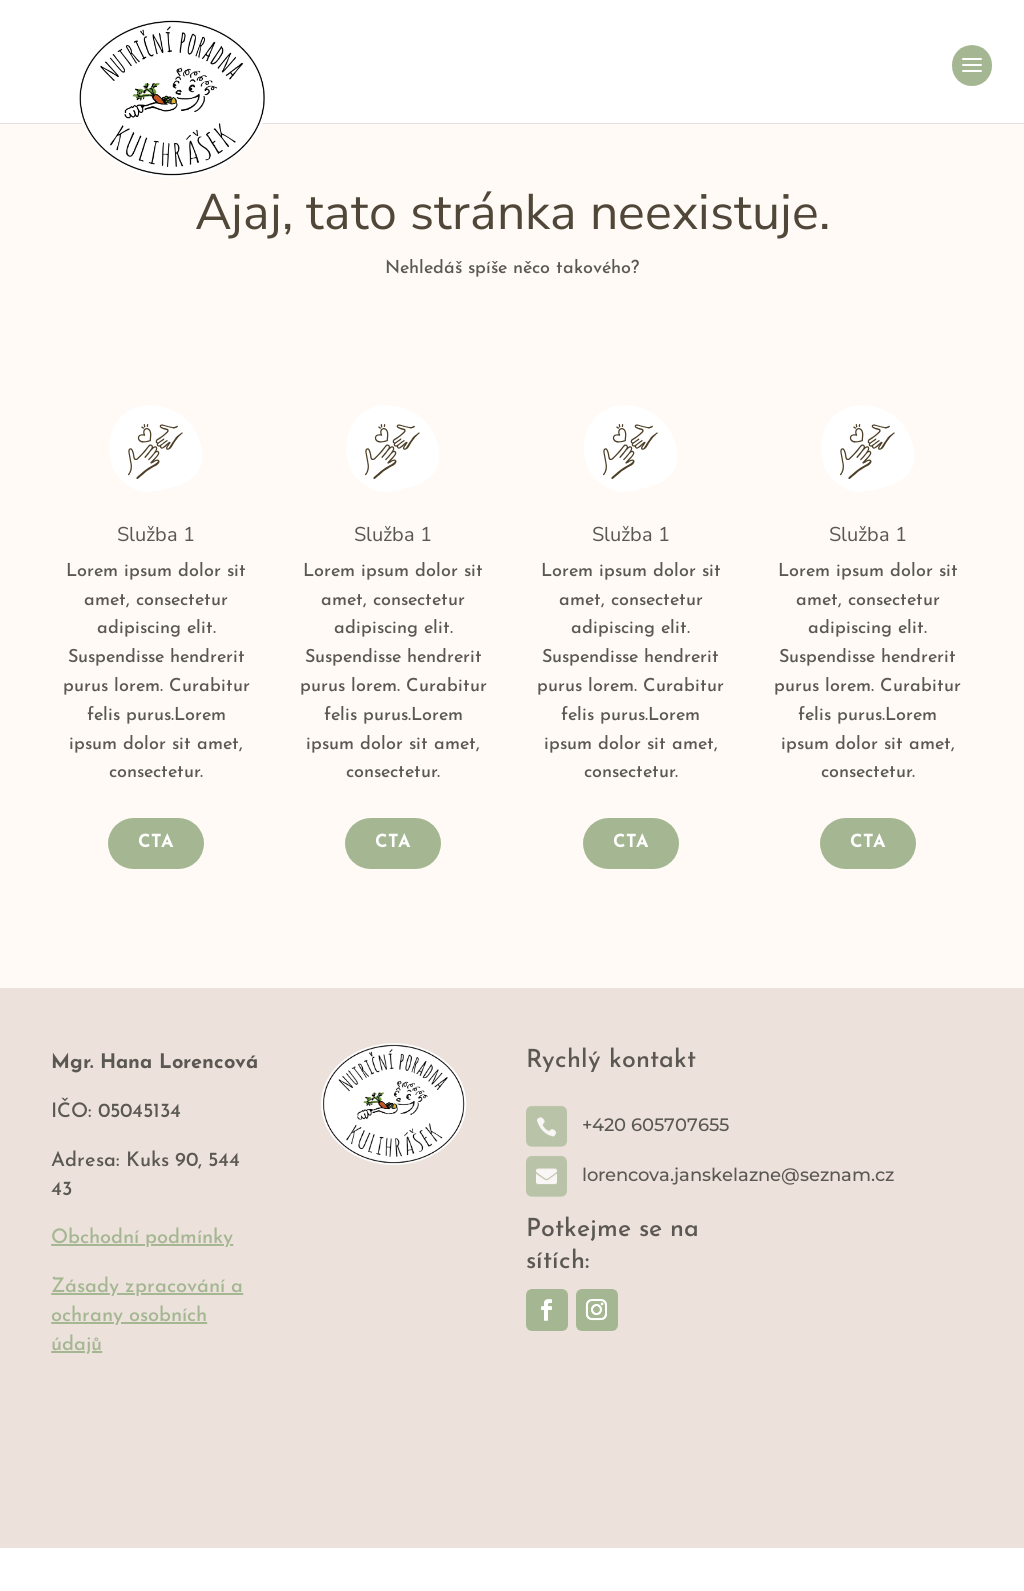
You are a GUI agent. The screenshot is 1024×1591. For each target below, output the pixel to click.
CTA (156, 885)
